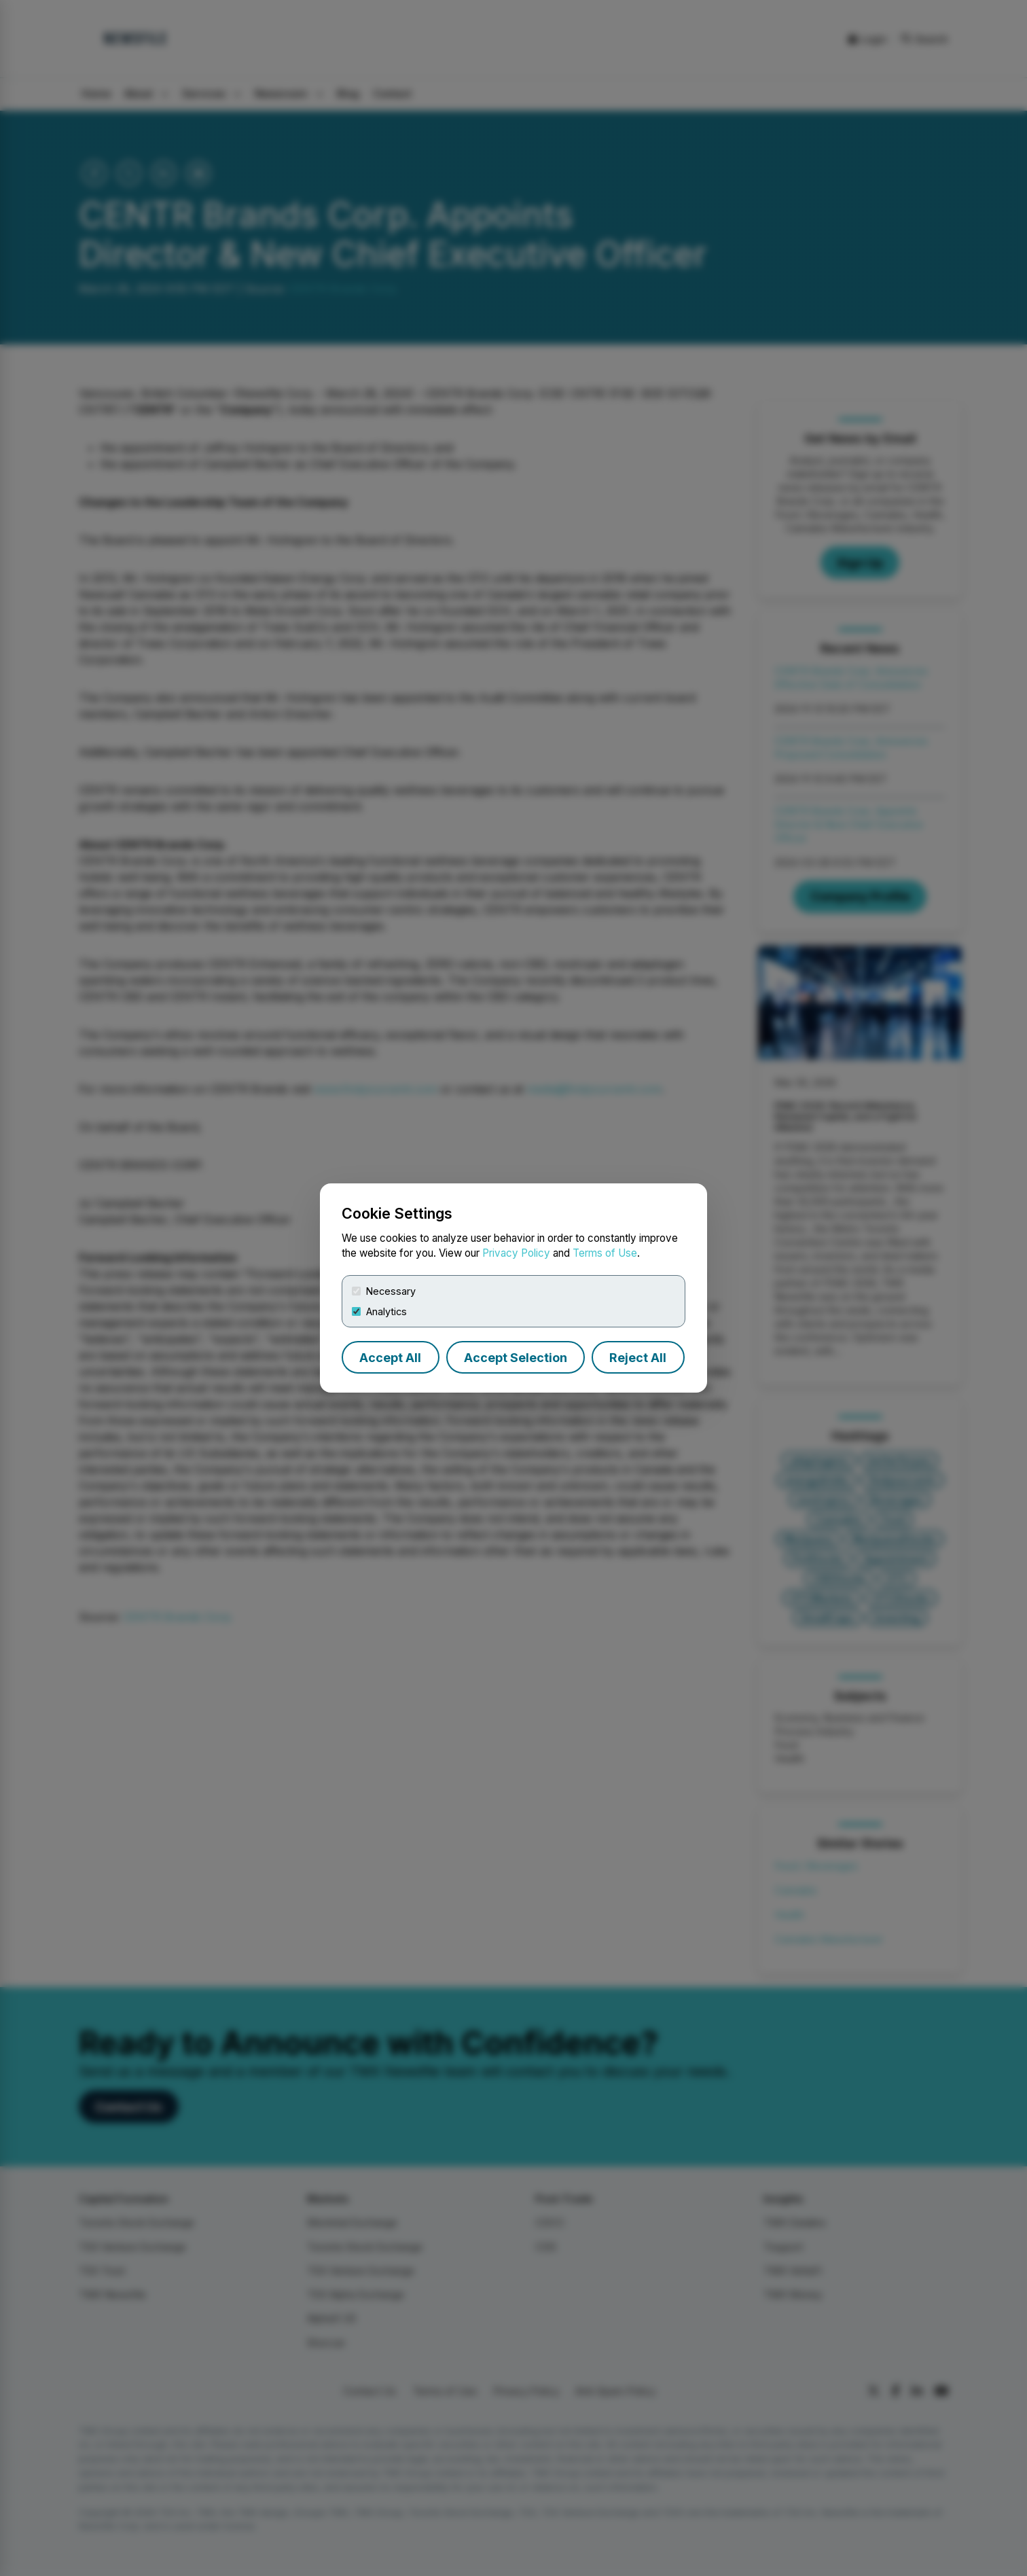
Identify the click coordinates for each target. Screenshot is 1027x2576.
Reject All (637, 1357)
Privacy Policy (516, 1253)
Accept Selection (515, 1357)
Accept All (390, 1357)
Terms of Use (605, 1253)
